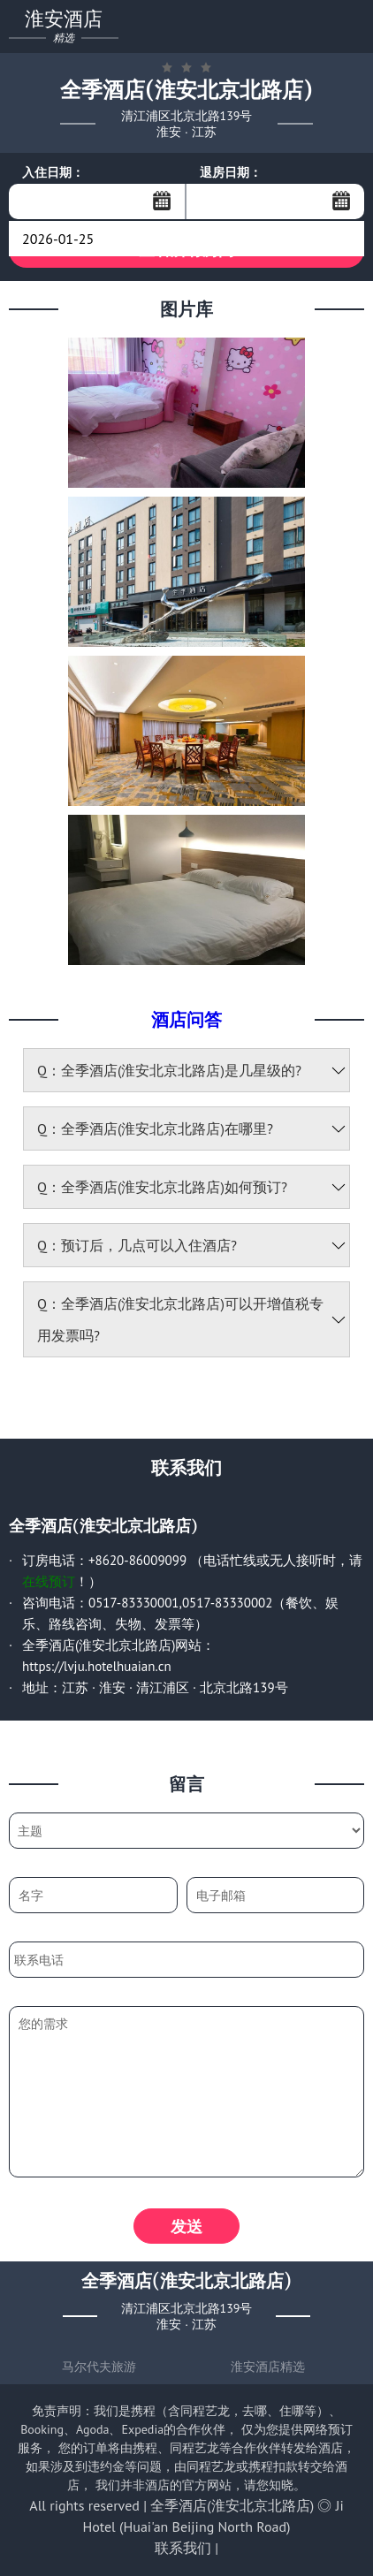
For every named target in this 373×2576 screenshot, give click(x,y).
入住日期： (53, 172)
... (161, 200)
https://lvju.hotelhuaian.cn (96, 1666)
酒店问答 (186, 1019)
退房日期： (231, 172)
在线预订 (48, 1581)
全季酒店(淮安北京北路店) (232, 2505)
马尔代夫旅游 (99, 2367)
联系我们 (183, 2548)
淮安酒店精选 (268, 2367)
